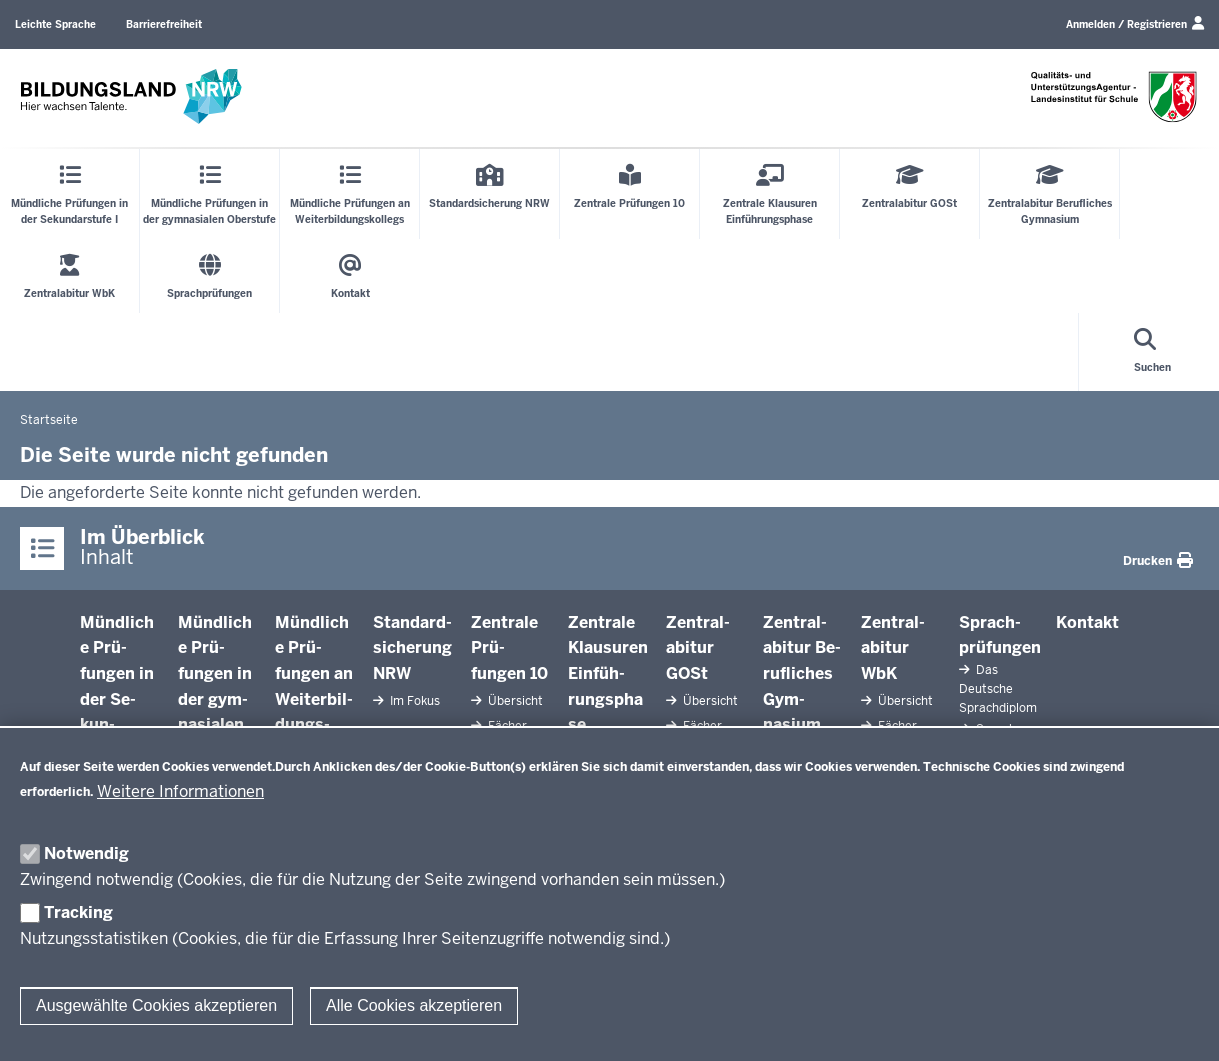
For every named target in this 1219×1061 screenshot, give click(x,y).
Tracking (78, 912)
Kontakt (1087, 622)
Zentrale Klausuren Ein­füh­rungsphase (608, 673)
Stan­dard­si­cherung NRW (412, 648)
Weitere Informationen (180, 791)
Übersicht (514, 701)
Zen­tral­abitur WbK (893, 648)
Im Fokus (413, 701)
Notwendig (86, 853)
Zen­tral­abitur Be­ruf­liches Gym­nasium (802, 673)
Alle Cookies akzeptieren (414, 1005)
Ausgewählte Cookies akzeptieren (156, 1005)
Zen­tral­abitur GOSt (698, 648)
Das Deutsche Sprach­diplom (998, 689)
